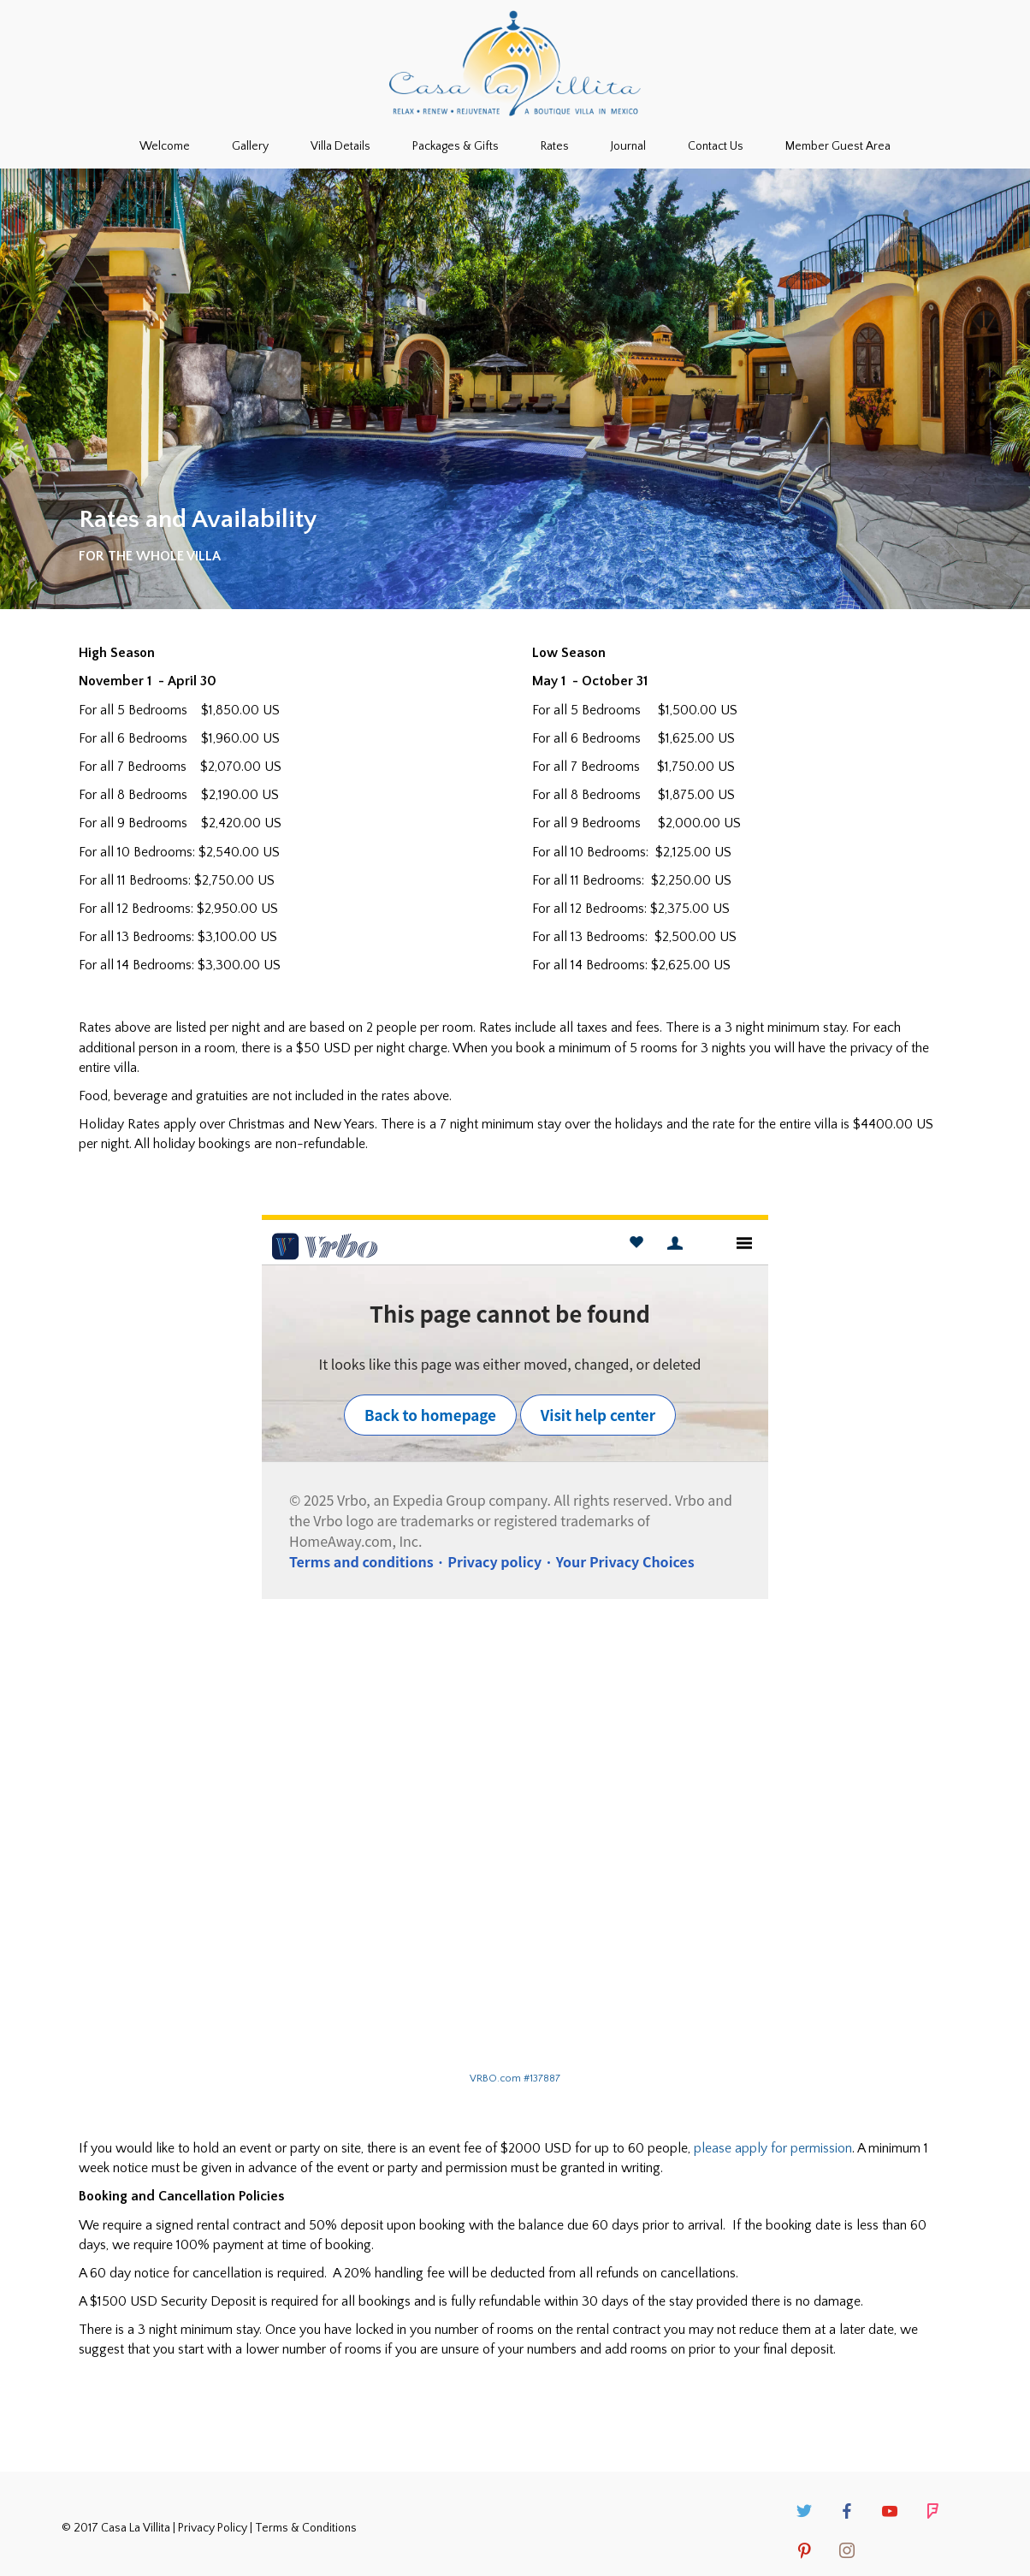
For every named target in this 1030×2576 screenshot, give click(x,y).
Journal (628, 146)
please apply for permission (773, 2148)
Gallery (250, 146)
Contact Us (715, 146)
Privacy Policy (212, 2528)
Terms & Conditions (306, 2528)
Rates (555, 146)
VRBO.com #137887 (515, 2078)
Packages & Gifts (455, 146)
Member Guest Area (838, 146)
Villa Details (340, 146)
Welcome (164, 146)
